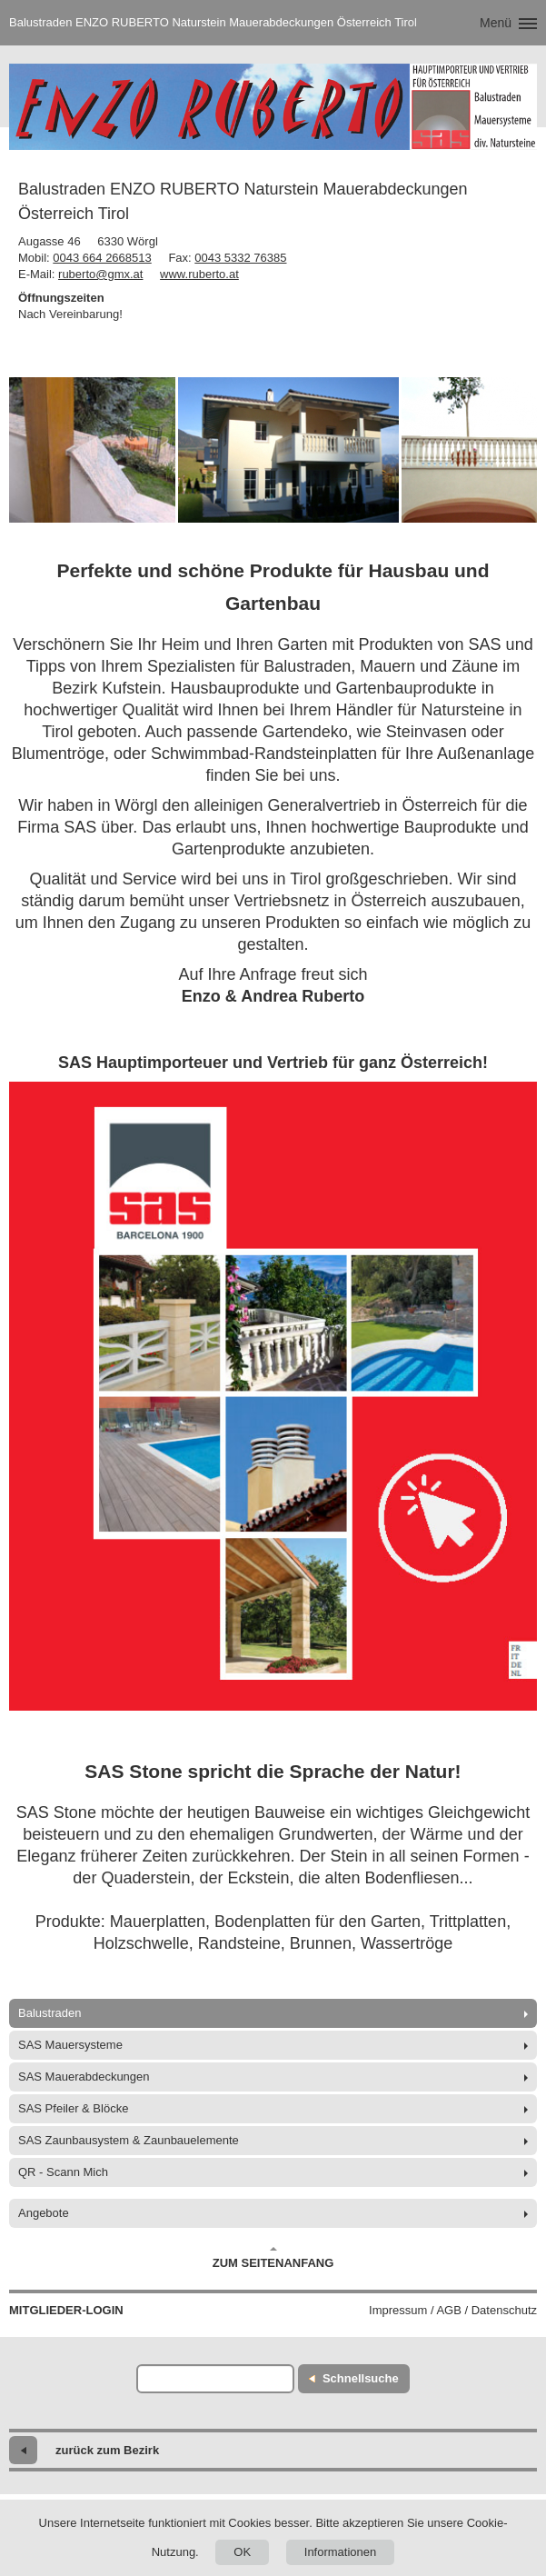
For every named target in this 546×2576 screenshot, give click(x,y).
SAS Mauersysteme (70, 2045)
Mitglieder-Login (66, 2310)
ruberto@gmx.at (100, 274)
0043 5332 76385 (240, 258)
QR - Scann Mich (63, 2172)
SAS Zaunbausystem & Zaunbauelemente (128, 2140)
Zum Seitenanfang (273, 2258)
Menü (495, 22)
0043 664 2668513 (102, 258)
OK (242, 2552)
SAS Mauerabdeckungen (84, 2076)
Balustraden (49, 2013)
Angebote (43, 2213)
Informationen (340, 2552)
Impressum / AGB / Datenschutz (453, 2310)
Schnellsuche (361, 2378)
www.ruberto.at (199, 274)
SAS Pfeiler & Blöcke (73, 2108)
